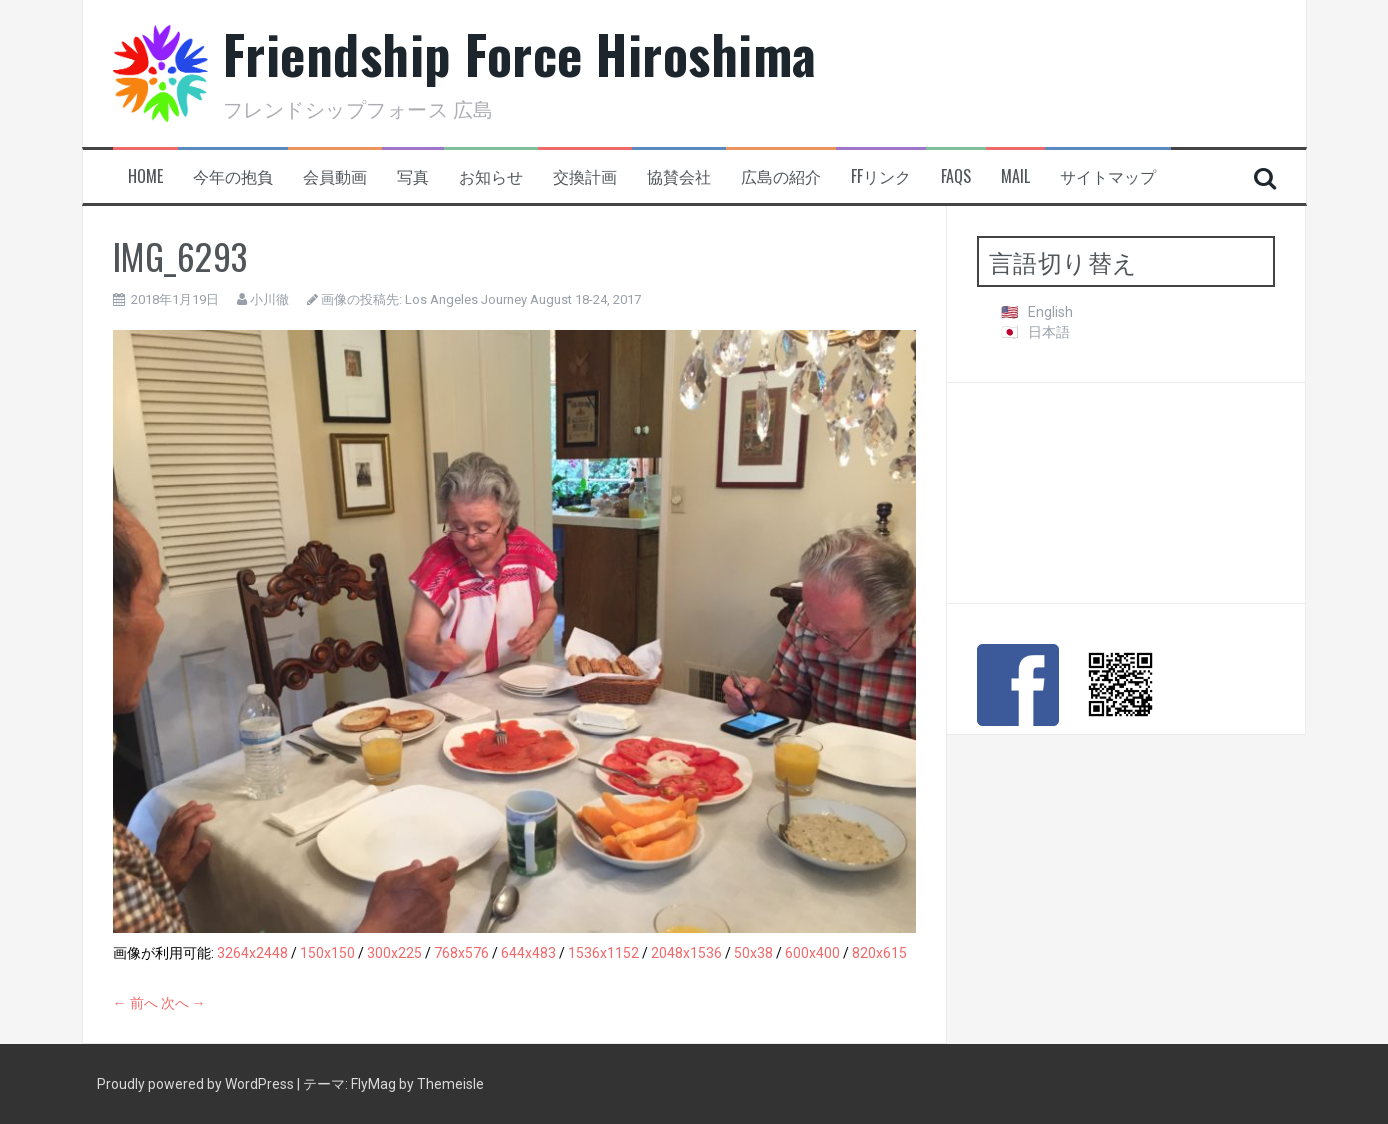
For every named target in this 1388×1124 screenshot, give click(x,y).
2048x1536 (686, 953)
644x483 (528, 953)
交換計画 (585, 176)
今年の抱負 (233, 176)
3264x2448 (252, 953)
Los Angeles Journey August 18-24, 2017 (523, 299)
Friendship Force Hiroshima (520, 53)
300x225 (394, 953)
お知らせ (491, 176)
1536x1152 (603, 953)
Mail (1015, 176)
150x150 (327, 953)
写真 (413, 176)
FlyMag (373, 1084)
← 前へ (135, 1003)
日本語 (1049, 332)
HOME (145, 176)
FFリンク (881, 176)
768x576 (461, 953)
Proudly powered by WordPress (197, 1084)
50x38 (753, 953)
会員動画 (335, 176)
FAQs (956, 176)
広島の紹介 (781, 176)
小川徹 (269, 299)
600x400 (812, 953)
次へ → (183, 1003)
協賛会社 (679, 176)
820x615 (879, 953)
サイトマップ (1108, 176)
